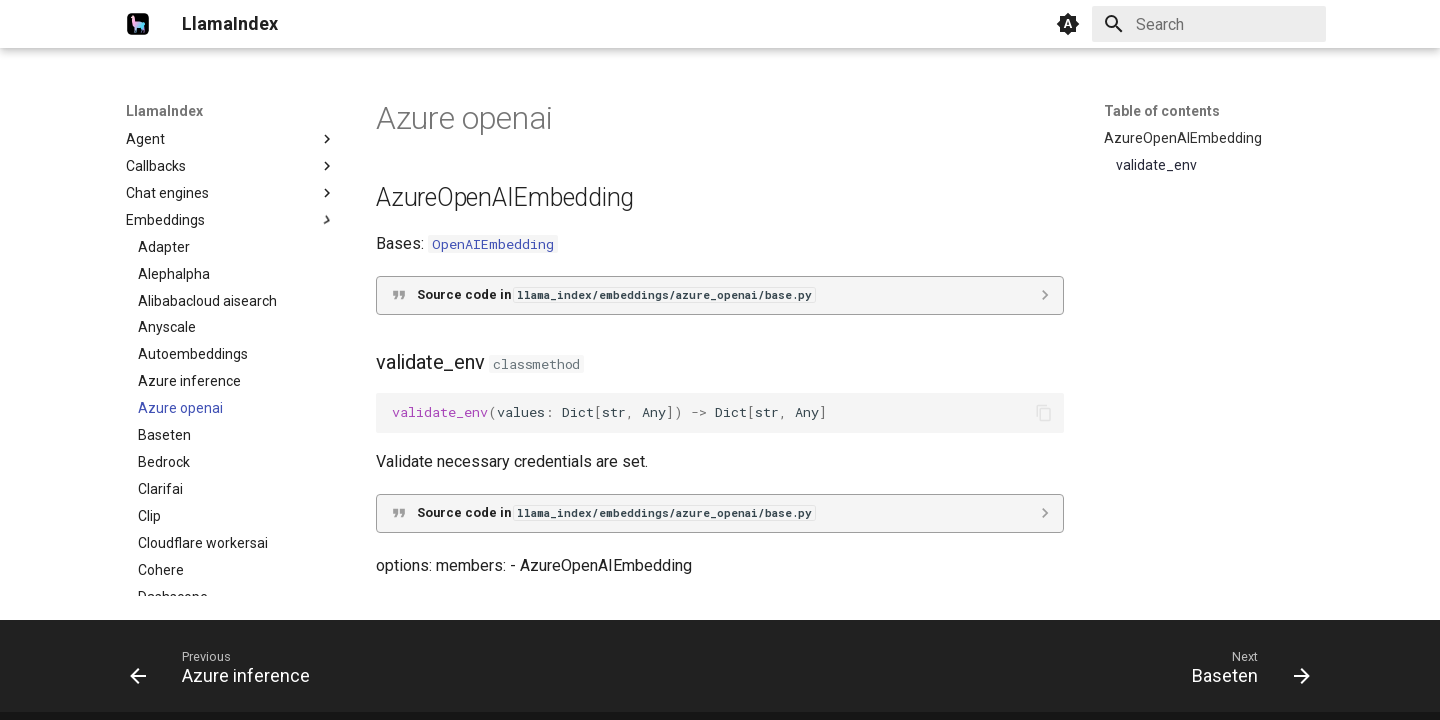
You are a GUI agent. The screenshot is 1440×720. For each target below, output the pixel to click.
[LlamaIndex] (138, 24)
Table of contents (1162, 111)
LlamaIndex (164, 111)
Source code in (616, 294)
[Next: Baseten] (1245, 672)
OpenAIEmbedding (493, 244)
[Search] (1209, 24)
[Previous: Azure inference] (226, 672)
